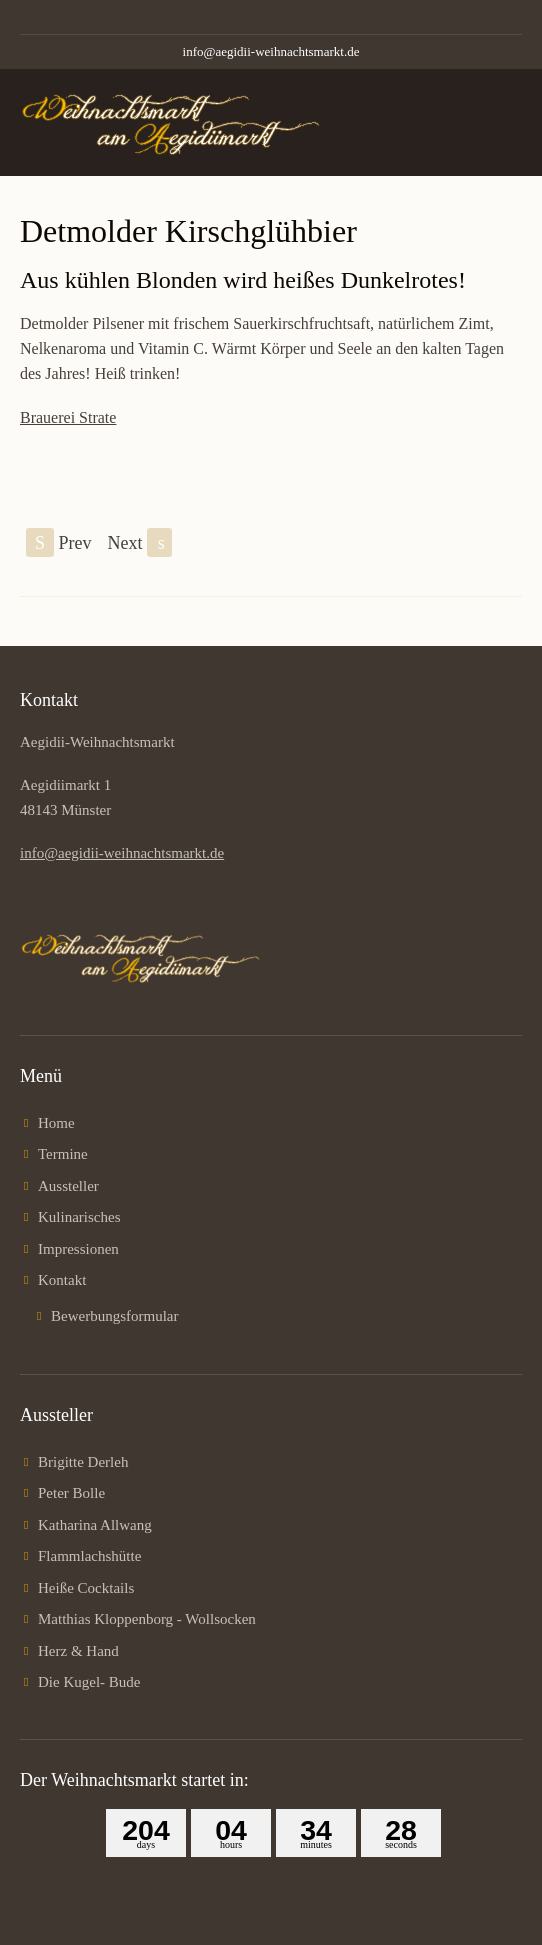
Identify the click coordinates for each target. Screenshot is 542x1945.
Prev (59, 542)
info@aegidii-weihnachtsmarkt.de (271, 51)
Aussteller (68, 1186)
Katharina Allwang (95, 1525)
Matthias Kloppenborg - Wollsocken (147, 1619)
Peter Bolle (71, 1493)
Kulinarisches (79, 1217)
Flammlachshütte (89, 1556)
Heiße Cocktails (86, 1588)
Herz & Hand (78, 1651)
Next (140, 542)
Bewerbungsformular (114, 1316)
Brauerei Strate (68, 417)
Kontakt (62, 1280)
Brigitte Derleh (83, 1462)
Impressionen (78, 1249)
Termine (63, 1154)
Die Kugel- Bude (89, 1682)
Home (56, 1123)
